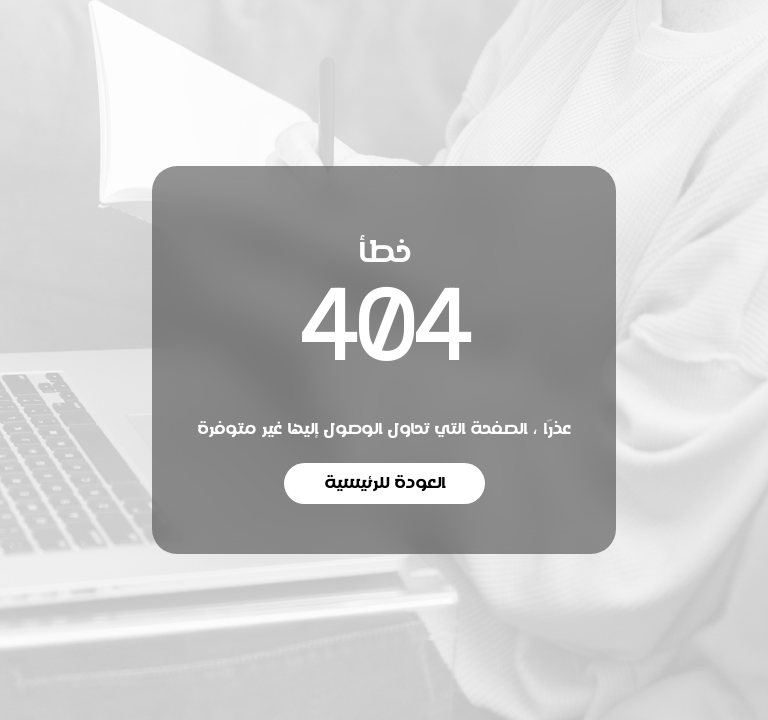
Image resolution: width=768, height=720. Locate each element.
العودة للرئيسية (384, 483)
